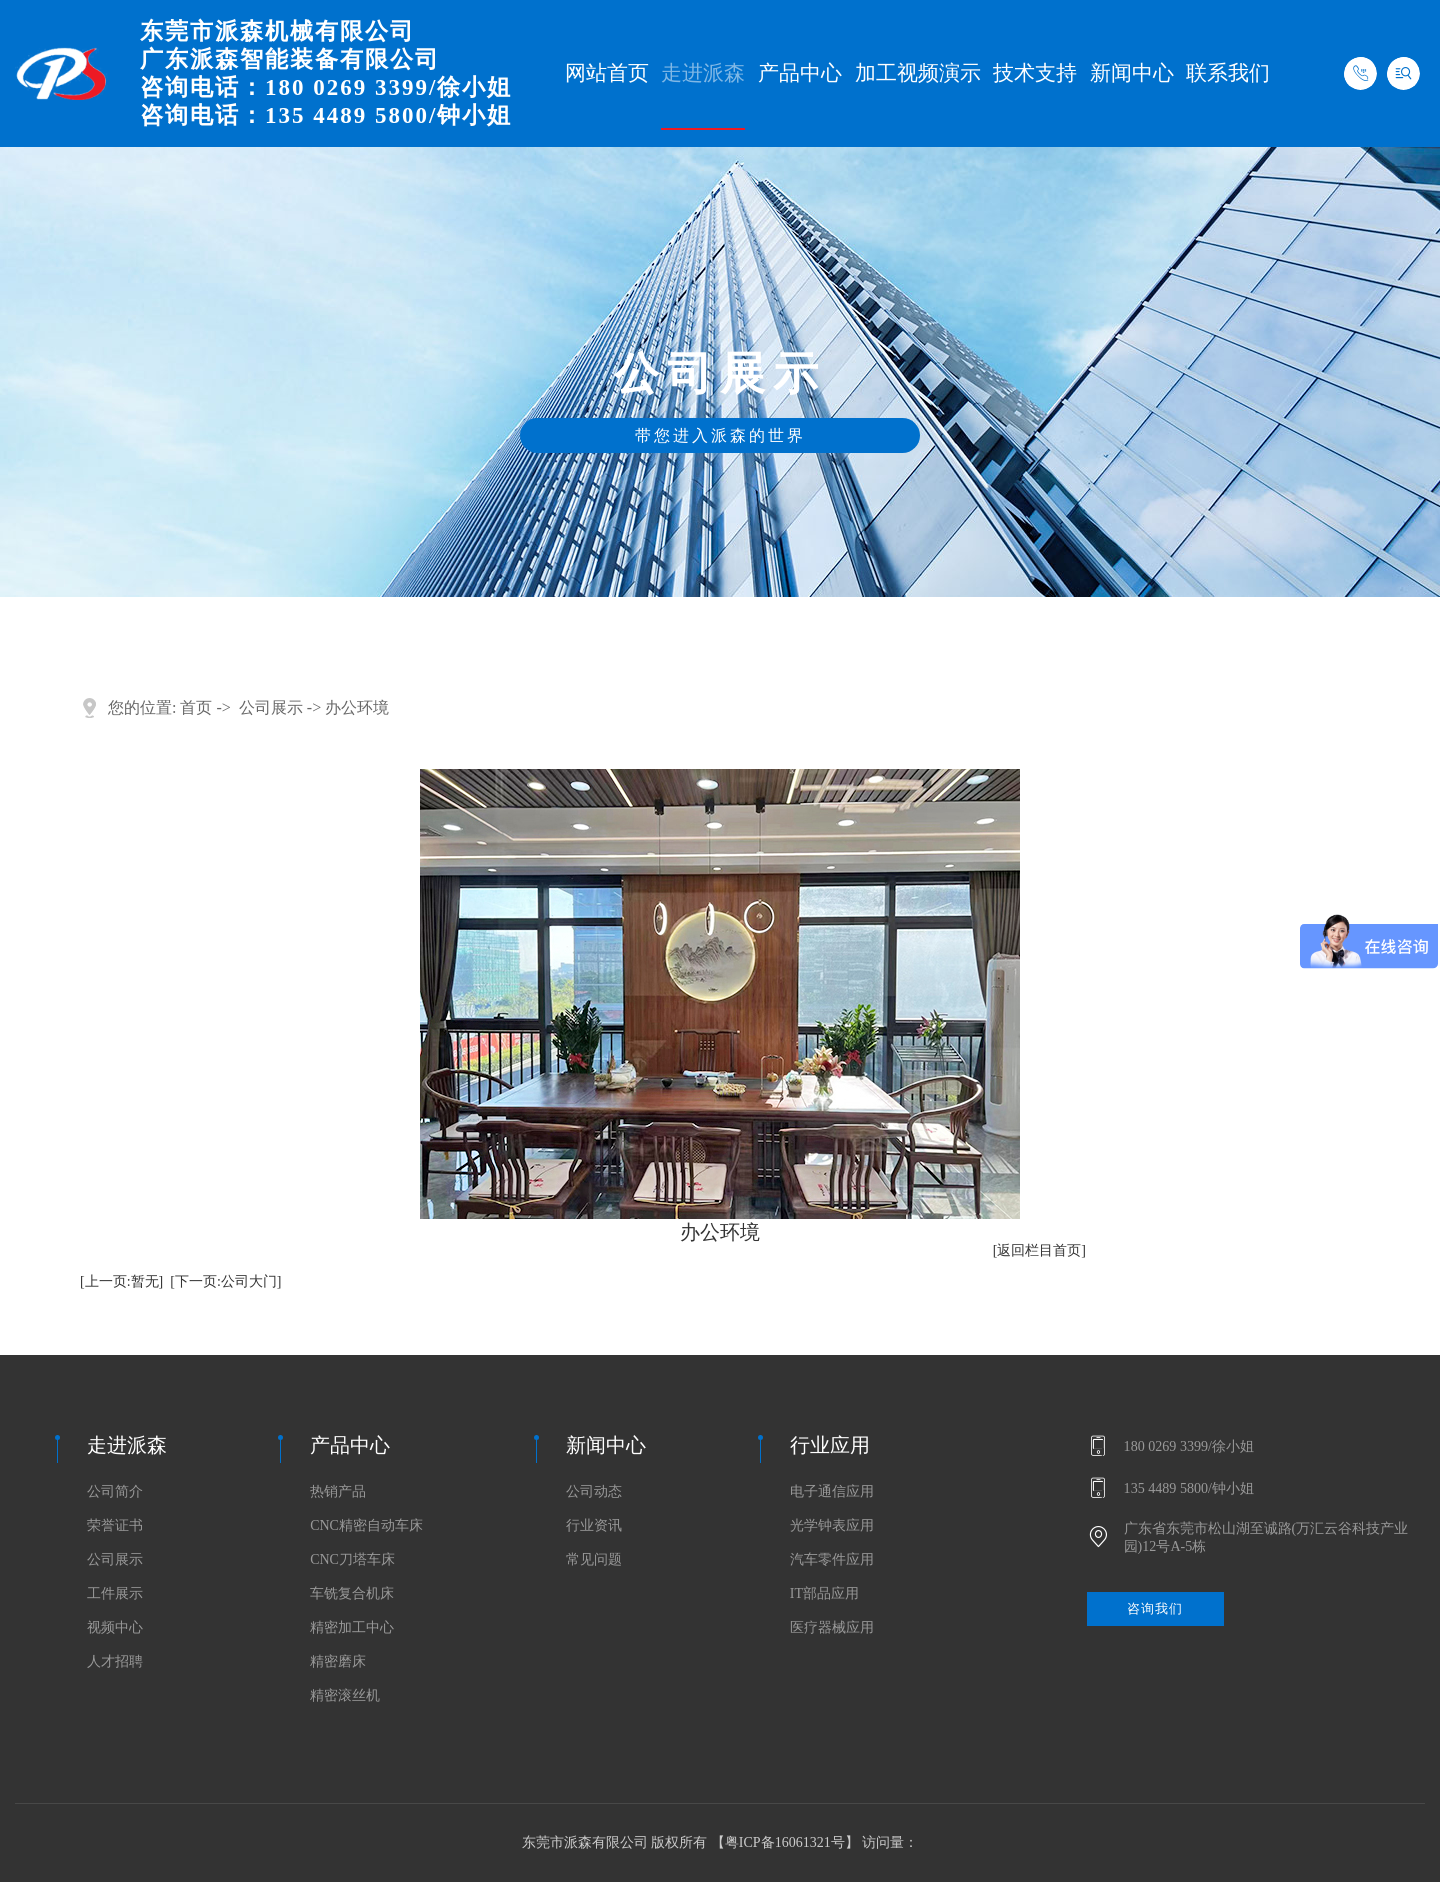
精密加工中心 (352, 1628)
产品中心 (800, 73)
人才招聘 (115, 1662)
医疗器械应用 (832, 1628)
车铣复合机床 (352, 1594)
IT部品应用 (824, 1594)
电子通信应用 (832, 1492)
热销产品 (338, 1492)
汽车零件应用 (832, 1560)
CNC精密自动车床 (366, 1526)
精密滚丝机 (345, 1696)
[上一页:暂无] (121, 1281)
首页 (196, 707)
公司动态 (594, 1492)
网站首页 (607, 73)
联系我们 (1228, 73)
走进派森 (703, 73)
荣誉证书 (115, 1526)
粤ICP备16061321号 (785, 1843)
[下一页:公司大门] (225, 1281)
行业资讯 (594, 1526)
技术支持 (1035, 73)
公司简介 (115, 1492)
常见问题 (594, 1560)
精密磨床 (338, 1662)
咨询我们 (1157, 1609)
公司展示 (271, 707)
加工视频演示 (918, 73)
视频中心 (115, 1628)
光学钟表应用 (832, 1526)
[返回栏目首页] (1039, 1250)
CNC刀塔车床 (352, 1560)
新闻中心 (1132, 73)
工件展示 (115, 1594)
